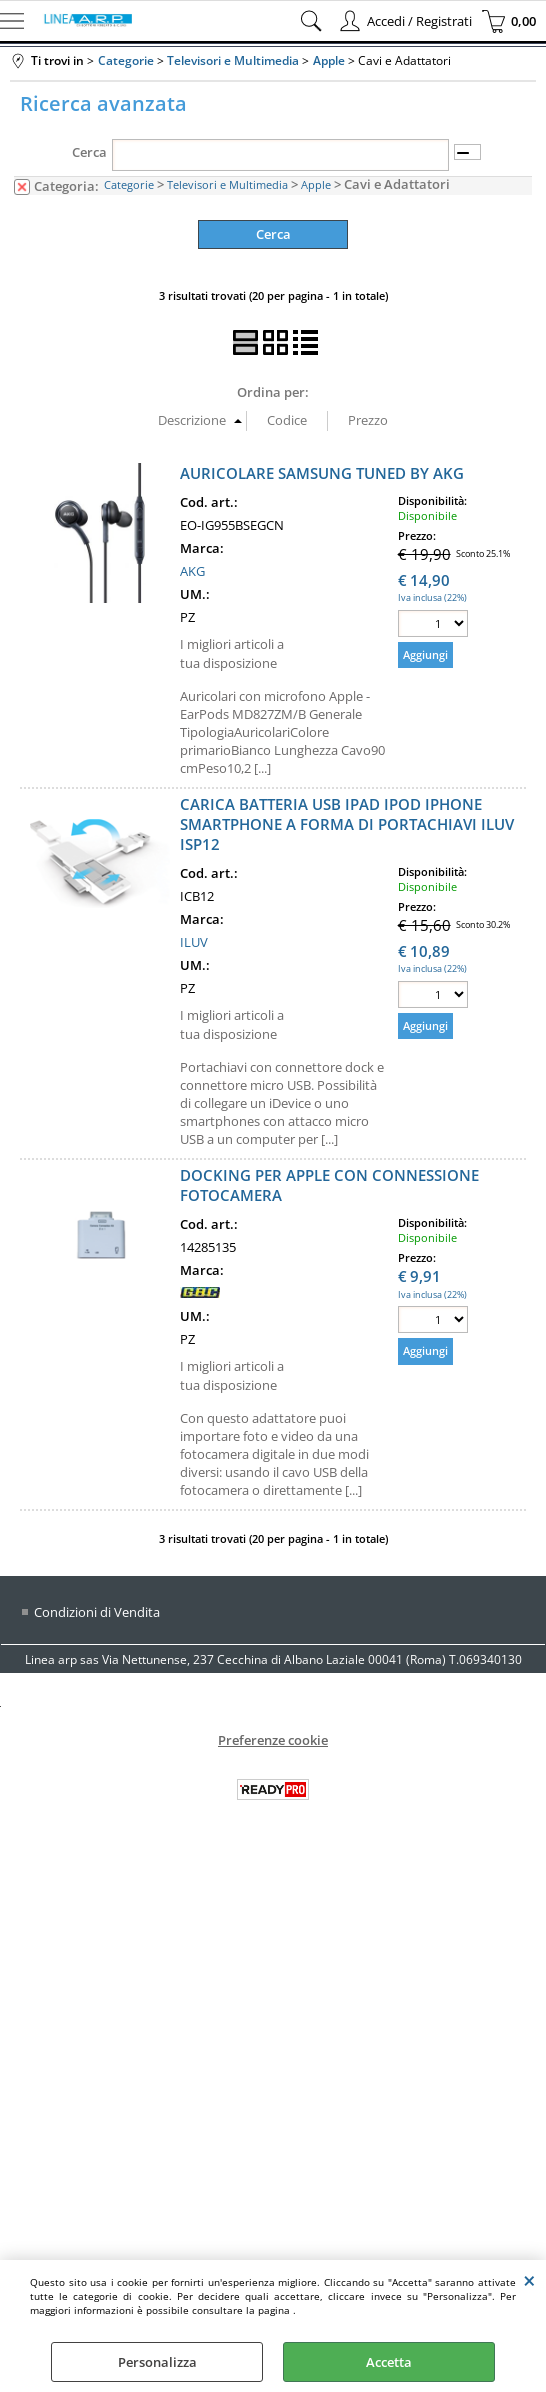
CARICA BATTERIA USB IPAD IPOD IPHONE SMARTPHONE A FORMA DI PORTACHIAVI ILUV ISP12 (347, 824)
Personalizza (157, 2362)
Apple (316, 184)
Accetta (389, 2362)
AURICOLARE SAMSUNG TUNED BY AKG (322, 473)
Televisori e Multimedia (227, 184)
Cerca (89, 152)
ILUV (194, 942)
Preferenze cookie (273, 1740)
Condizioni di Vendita (97, 1612)
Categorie (129, 184)
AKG (192, 571)
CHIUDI (529, 2280)
